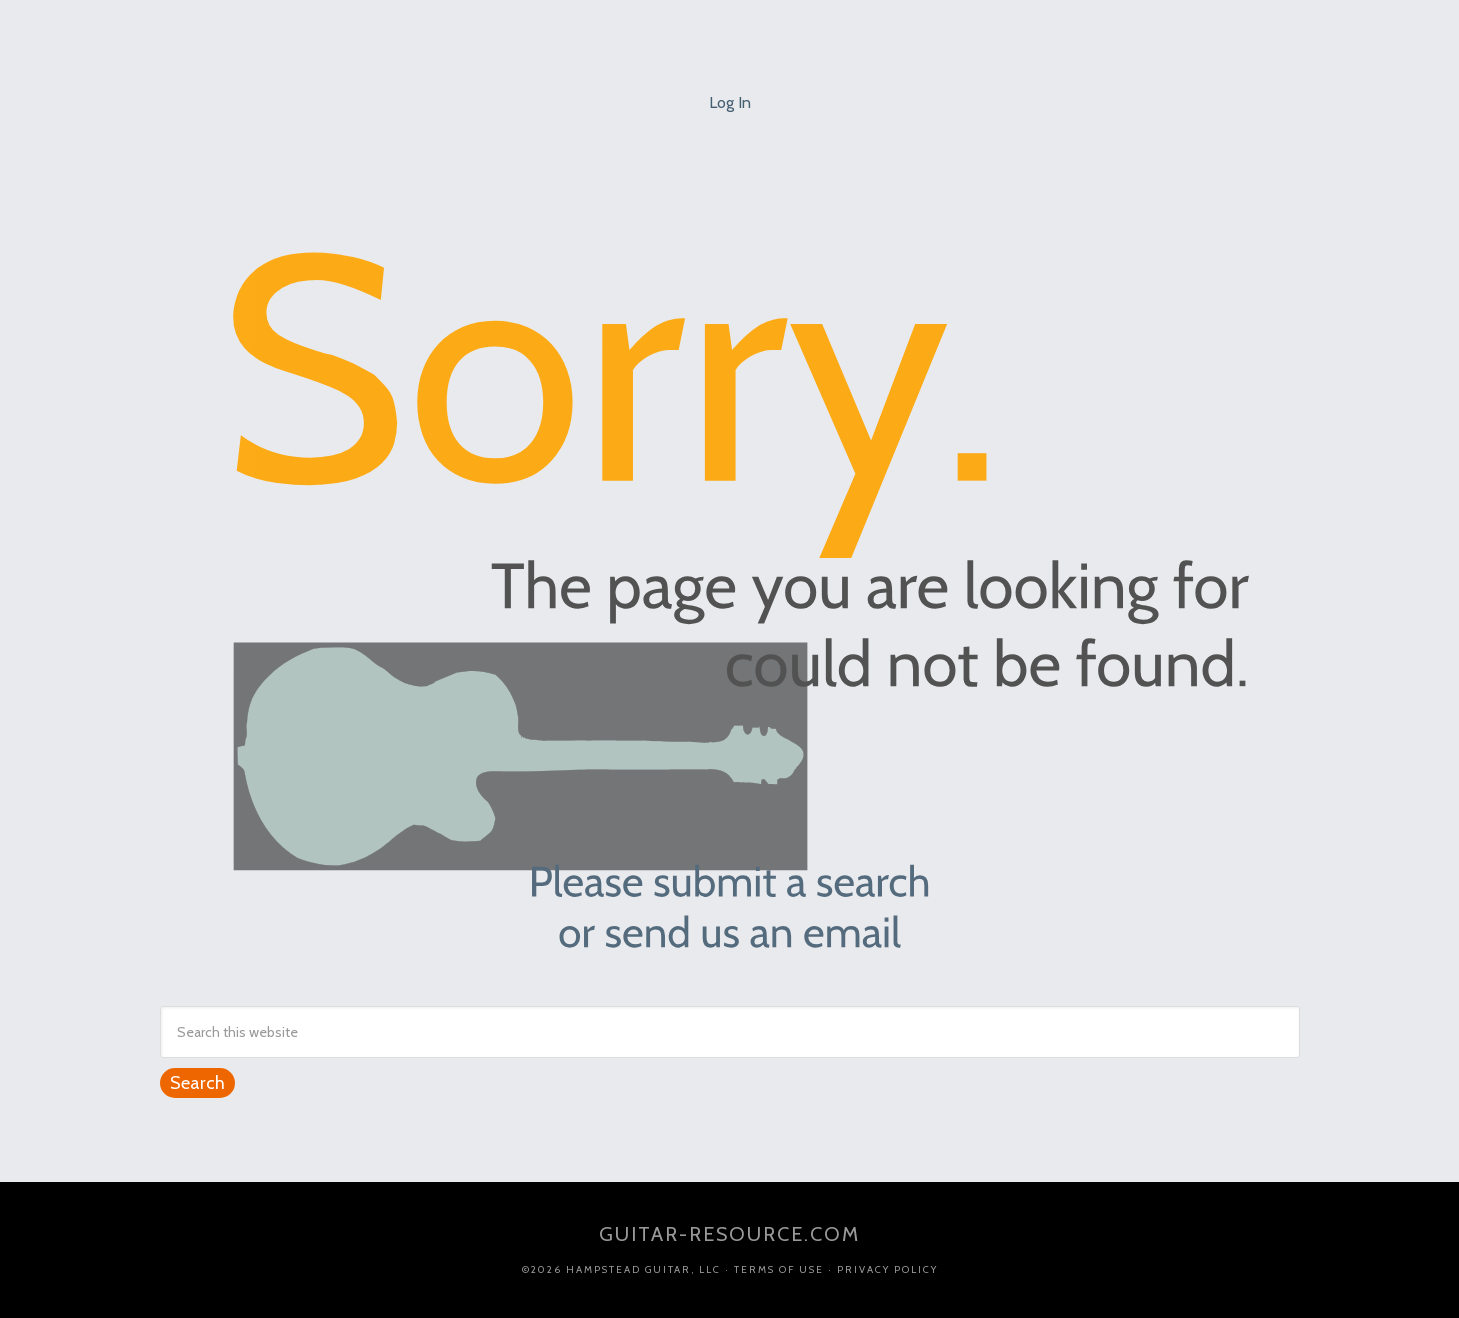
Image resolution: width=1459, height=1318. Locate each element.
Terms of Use (779, 1269)
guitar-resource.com (729, 1234)
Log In (730, 102)
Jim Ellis (730, 30)
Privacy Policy (887, 1269)
